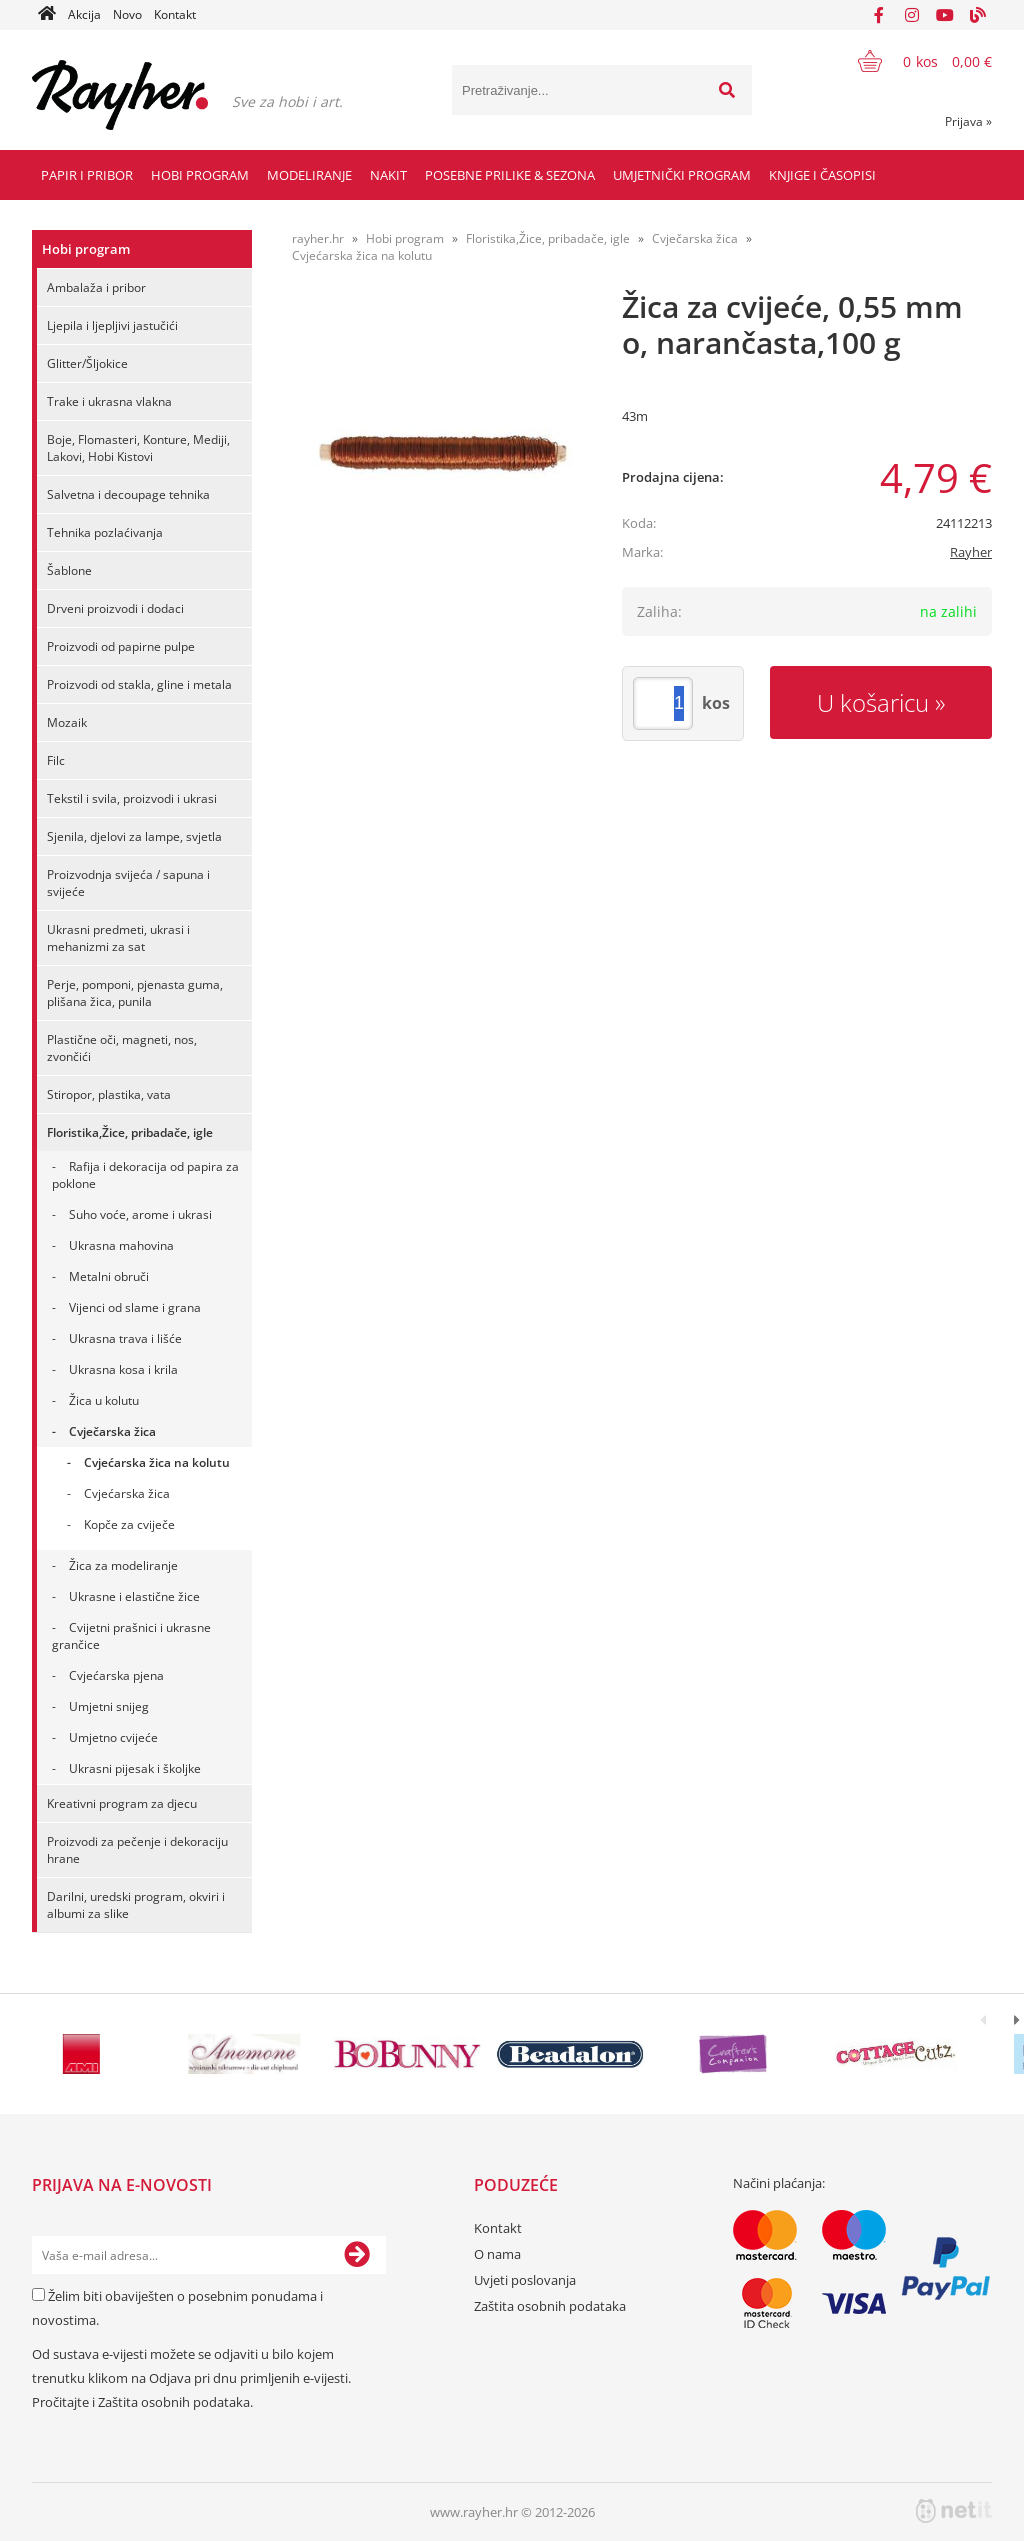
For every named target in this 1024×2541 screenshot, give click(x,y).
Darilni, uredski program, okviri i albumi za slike (136, 1905)
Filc (56, 760)
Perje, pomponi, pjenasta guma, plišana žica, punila (135, 993)
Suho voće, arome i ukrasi (140, 1214)
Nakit (388, 175)
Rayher (971, 552)
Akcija (84, 14)
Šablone (69, 570)
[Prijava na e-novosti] (357, 2255)
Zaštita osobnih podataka (174, 2402)
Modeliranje (309, 175)
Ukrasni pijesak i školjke (135, 1768)
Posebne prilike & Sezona (510, 175)
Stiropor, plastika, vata (109, 1094)
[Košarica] (912, 61)
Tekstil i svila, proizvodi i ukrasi (132, 798)
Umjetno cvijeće (113, 1737)
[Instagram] (912, 15)
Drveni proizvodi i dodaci (115, 608)
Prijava (968, 121)
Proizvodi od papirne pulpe (121, 646)
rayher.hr (318, 238)
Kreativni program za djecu (122, 1803)
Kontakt (175, 14)
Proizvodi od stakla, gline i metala (139, 684)
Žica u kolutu (104, 1400)
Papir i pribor (87, 175)
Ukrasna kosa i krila (123, 1369)
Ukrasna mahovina (121, 1245)
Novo (127, 14)
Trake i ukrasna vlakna (109, 401)
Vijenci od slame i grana (135, 1307)
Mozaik (67, 722)
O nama (497, 2254)
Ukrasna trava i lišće (125, 1338)
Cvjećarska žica (127, 1493)
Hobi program (200, 175)
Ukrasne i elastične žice (134, 1596)
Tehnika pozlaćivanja (105, 532)
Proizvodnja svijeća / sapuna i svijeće (128, 883)
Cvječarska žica (112, 1431)
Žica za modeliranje (123, 1565)
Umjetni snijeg (109, 1706)
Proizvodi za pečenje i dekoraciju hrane (137, 1850)
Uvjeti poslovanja (525, 2280)
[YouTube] (945, 15)
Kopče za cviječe (129, 1524)
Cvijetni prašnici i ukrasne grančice (131, 1636)
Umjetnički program (682, 175)
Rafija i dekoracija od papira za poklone (145, 1175)
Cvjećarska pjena (116, 1675)
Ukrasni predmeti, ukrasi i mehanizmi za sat (118, 938)
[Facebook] (879, 15)
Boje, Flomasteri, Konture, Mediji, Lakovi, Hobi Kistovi (138, 448)
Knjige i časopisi (822, 175)
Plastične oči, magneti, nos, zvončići (122, 1048)
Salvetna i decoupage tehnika (128, 494)
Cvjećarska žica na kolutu (157, 1462)
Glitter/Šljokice (87, 363)
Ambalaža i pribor (96, 287)
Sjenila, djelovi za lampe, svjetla (134, 836)
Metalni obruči (109, 1276)
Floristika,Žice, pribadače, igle (130, 1132)
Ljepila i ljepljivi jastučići (112, 325)
